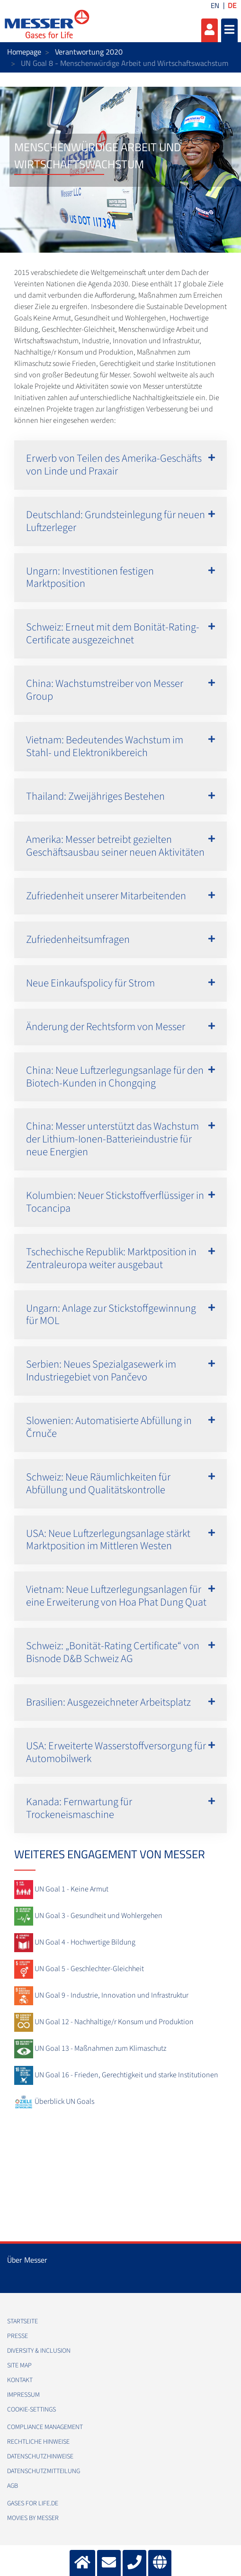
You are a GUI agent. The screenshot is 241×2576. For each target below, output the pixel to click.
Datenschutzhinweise (40, 2456)
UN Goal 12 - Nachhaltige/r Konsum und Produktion (114, 2022)
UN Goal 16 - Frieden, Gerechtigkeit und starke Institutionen (126, 2075)
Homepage (24, 51)
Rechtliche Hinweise (38, 2442)
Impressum (23, 2395)
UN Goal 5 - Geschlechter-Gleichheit (89, 1969)
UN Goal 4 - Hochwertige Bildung (85, 1942)
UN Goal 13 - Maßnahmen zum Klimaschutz (100, 2048)
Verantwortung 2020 (89, 51)
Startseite (22, 2321)
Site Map (19, 2365)
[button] (120, 465)
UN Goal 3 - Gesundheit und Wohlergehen (98, 1915)
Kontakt (20, 2380)
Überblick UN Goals (64, 2101)
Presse (17, 2336)
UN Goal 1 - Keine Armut (71, 1889)
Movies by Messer (33, 2518)
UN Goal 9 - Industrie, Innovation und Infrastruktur (111, 1995)
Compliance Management (45, 2427)
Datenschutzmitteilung (43, 2471)
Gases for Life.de (32, 2503)
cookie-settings (31, 2409)
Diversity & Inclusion (39, 2351)
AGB (12, 2486)
